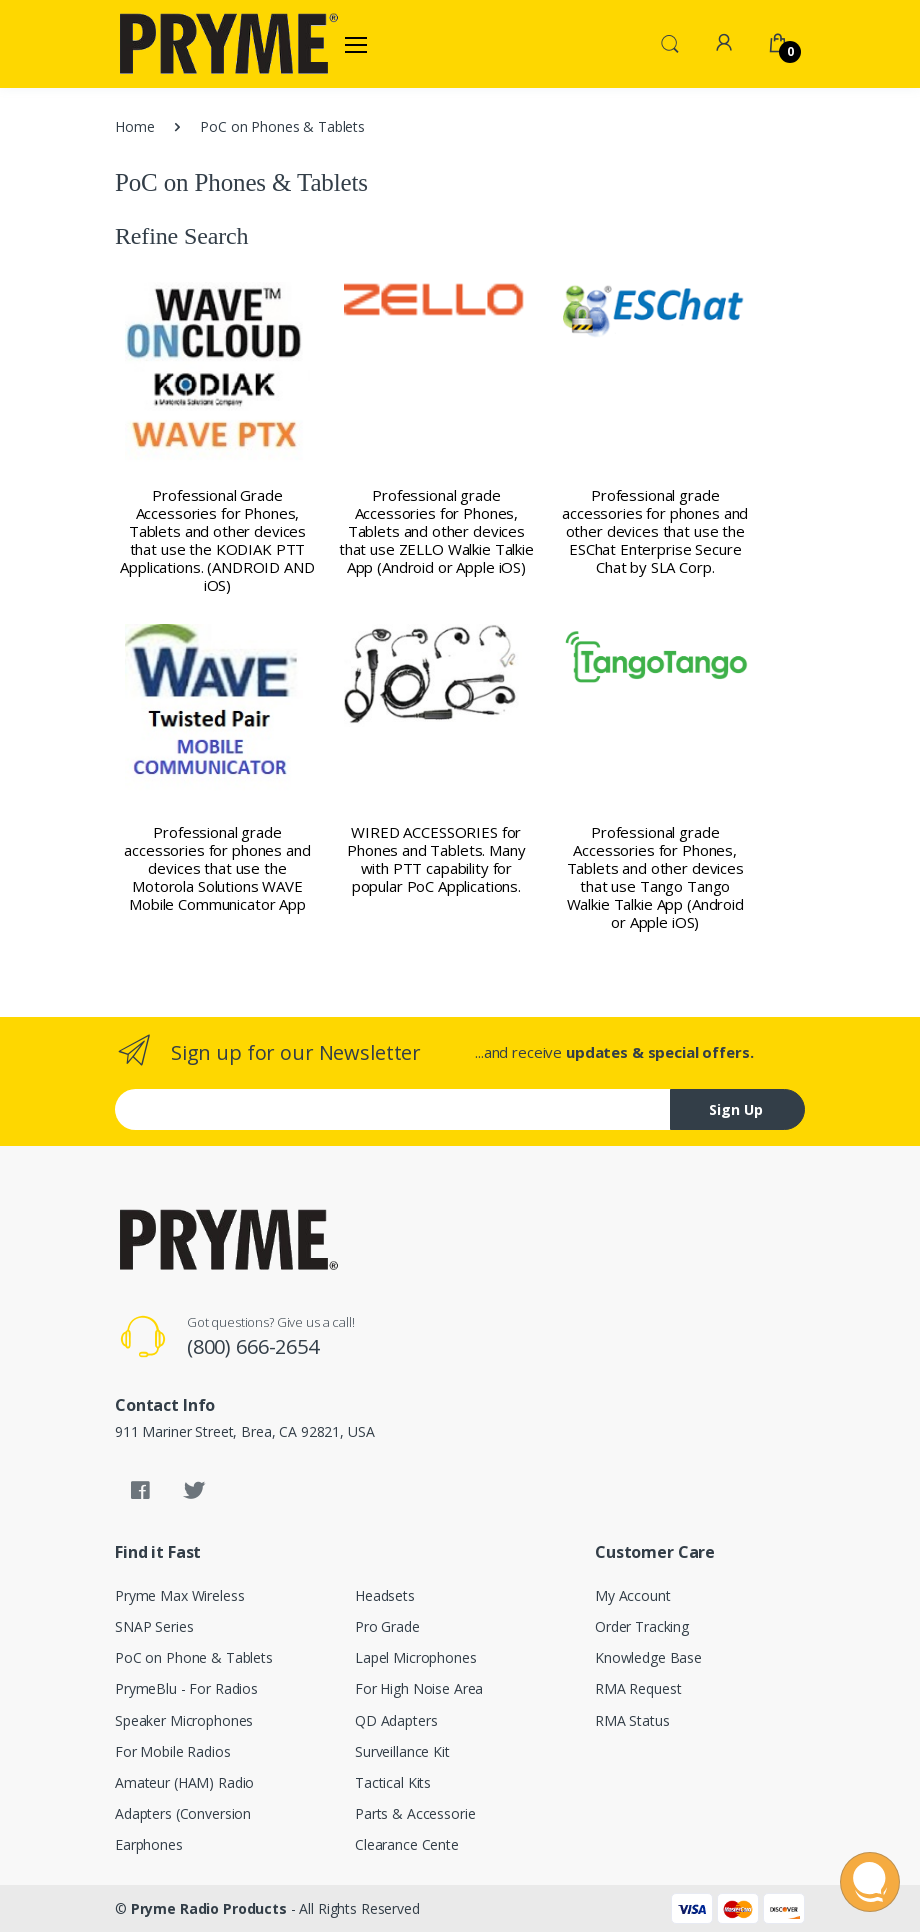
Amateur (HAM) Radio (184, 1782)
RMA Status (632, 1720)
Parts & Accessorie (415, 1813)
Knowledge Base (648, 1657)
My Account (633, 1595)
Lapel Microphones (416, 1657)
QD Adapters (396, 1720)
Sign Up (736, 1109)
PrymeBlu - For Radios (186, 1688)
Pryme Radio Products (209, 1908)
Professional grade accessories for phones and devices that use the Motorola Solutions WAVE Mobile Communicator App (217, 868)
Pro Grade (387, 1626)
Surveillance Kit (402, 1751)
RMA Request (638, 1688)
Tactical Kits (393, 1782)
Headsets (385, 1595)
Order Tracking (642, 1626)
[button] (670, 42)
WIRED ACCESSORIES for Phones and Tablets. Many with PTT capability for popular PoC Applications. (436, 859)
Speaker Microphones (184, 1720)
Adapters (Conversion (183, 1813)
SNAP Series (154, 1626)
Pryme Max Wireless (179, 1595)
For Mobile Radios (173, 1751)
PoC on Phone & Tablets (194, 1657)
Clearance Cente (407, 1844)
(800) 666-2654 (253, 1346)
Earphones (149, 1844)
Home (134, 126)
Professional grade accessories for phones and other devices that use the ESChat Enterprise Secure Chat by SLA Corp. (655, 531)
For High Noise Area (419, 1688)
